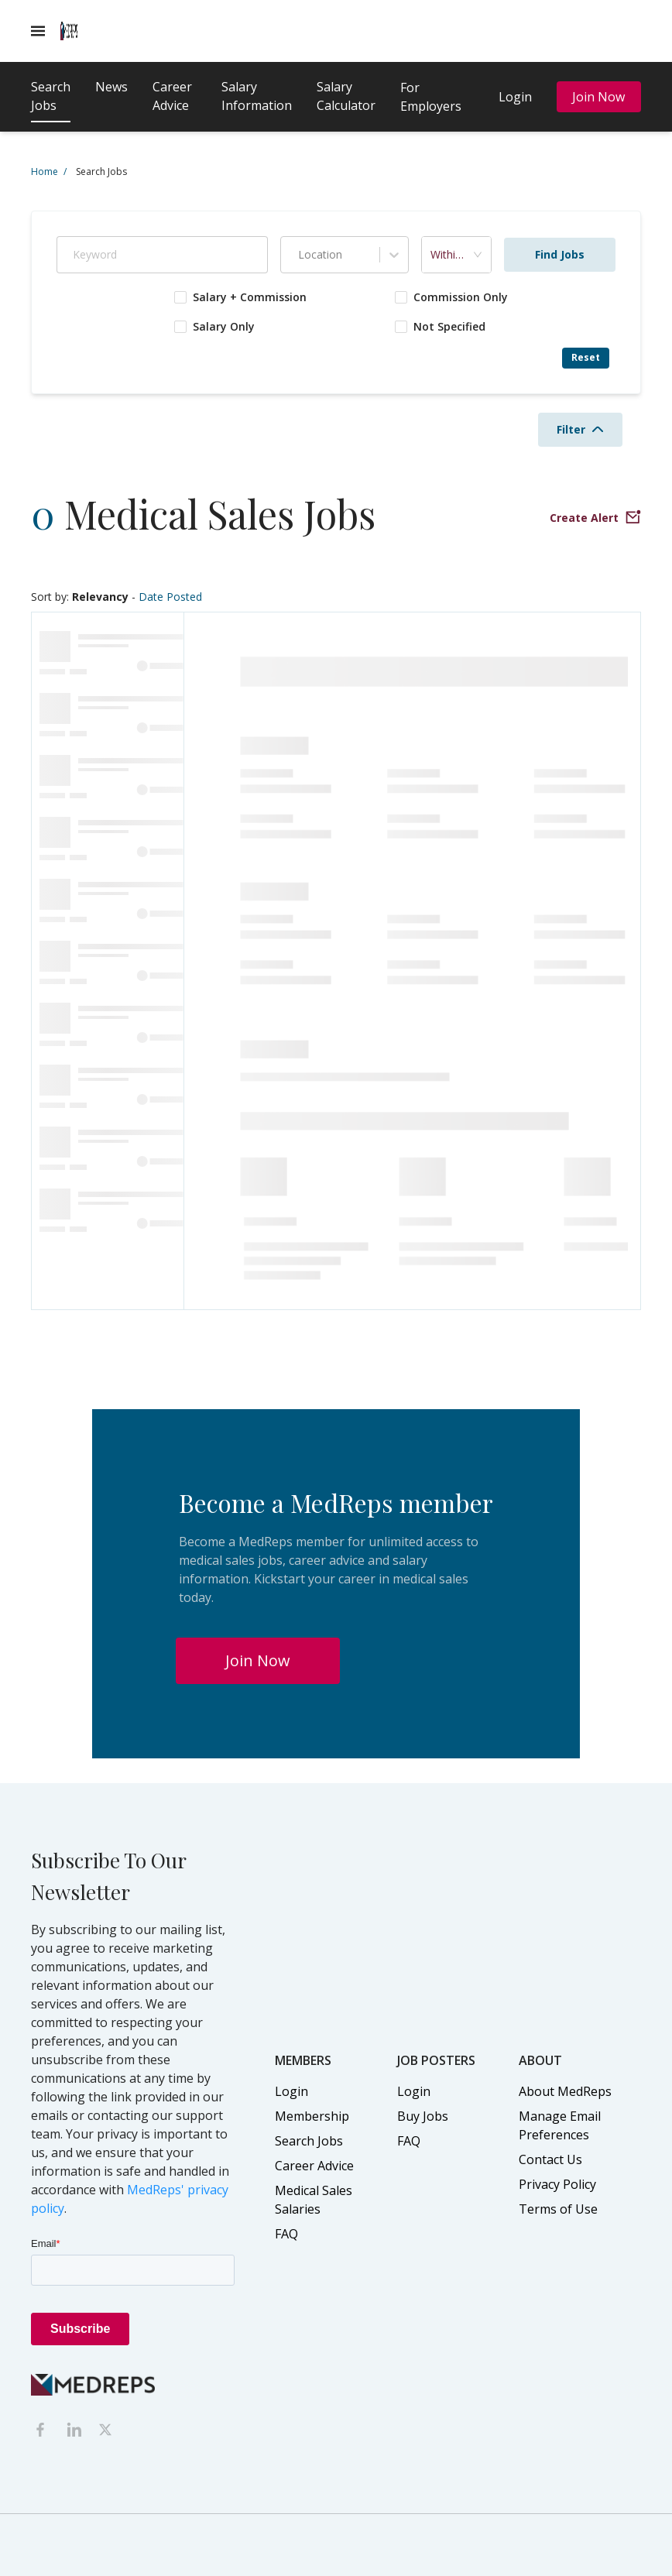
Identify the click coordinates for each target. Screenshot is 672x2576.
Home (49, 171)
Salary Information (256, 96)
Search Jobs (50, 96)
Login (515, 96)
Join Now (598, 96)
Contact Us (550, 2159)
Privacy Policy (557, 2184)
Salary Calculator (346, 96)
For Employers (430, 97)
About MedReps (565, 2091)
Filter (580, 429)
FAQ (286, 2233)
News (111, 86)
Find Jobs (560, 254)
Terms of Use (558, 2209)
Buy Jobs (422, 2116)
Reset (585, 357)
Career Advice (172, 96)
